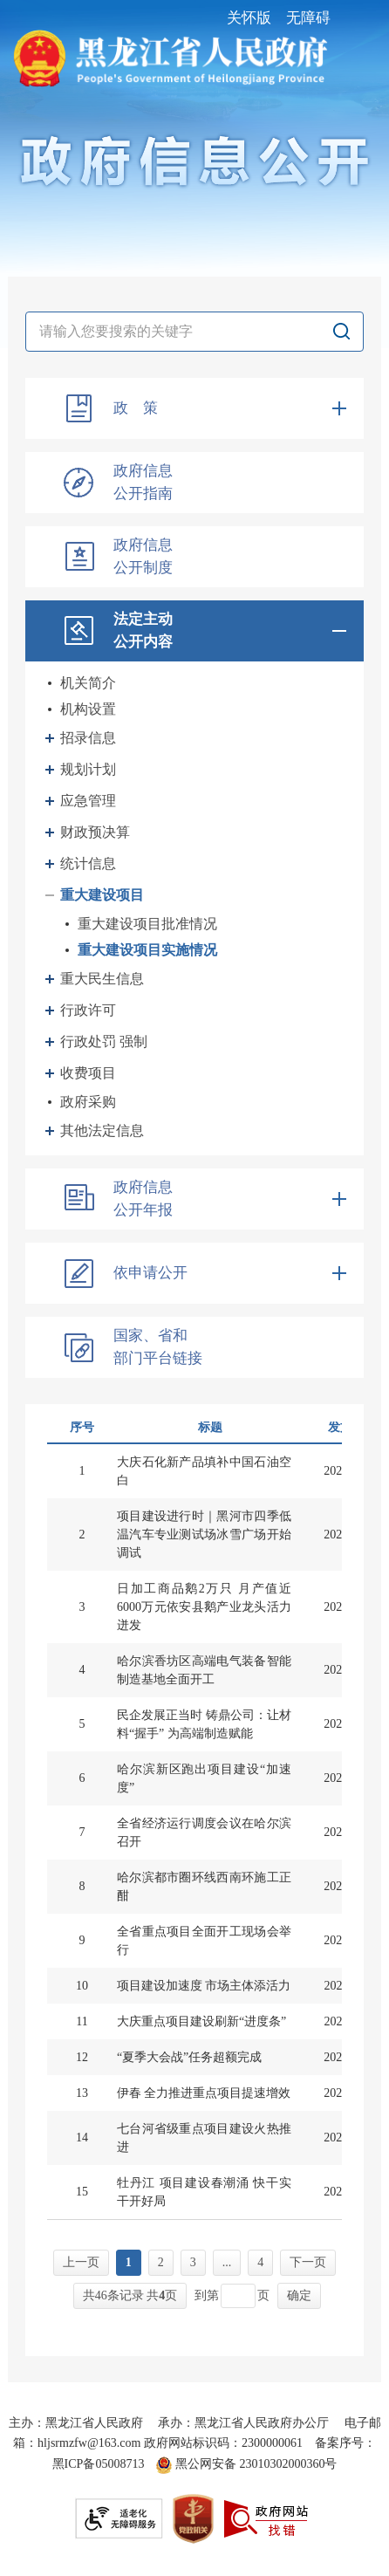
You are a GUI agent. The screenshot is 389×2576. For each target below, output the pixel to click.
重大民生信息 (102, 978)
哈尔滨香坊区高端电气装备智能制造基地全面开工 (204, 1670)
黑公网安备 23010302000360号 (246, 2463)
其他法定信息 (102, 1130)
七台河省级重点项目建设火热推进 (204, 2138)
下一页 (308, 2262)
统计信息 (88, 863)
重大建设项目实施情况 (147, 949)
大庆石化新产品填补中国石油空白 (204, 1471)
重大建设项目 (102, 894)
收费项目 (88, 1072)
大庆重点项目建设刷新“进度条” (201, 2021)
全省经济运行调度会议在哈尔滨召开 (204, 1832)
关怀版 (249, 18)
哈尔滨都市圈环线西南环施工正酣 (204, 1886)
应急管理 (88, 800)
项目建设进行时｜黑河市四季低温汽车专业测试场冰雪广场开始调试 (204, 1534)
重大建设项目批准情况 (147, 923)
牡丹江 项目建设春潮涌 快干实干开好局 (204, 2192)
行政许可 (88, 1010)
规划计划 (88, 769)
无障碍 (308, 18)
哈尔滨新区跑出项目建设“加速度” (204, 1778)
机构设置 (88, 709)
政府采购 (88, 1101)
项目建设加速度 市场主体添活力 (204, 1985)
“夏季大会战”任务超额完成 (189, 2057)
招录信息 (88, 737)
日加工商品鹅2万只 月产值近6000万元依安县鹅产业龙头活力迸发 (204, 1607)
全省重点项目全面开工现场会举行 (204, 1940)
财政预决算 (95, 832)
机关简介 (88, 682)
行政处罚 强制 (103, 1041)
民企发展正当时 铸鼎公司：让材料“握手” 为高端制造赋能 (204, 1724)
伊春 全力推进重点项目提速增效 (204, 2093)
